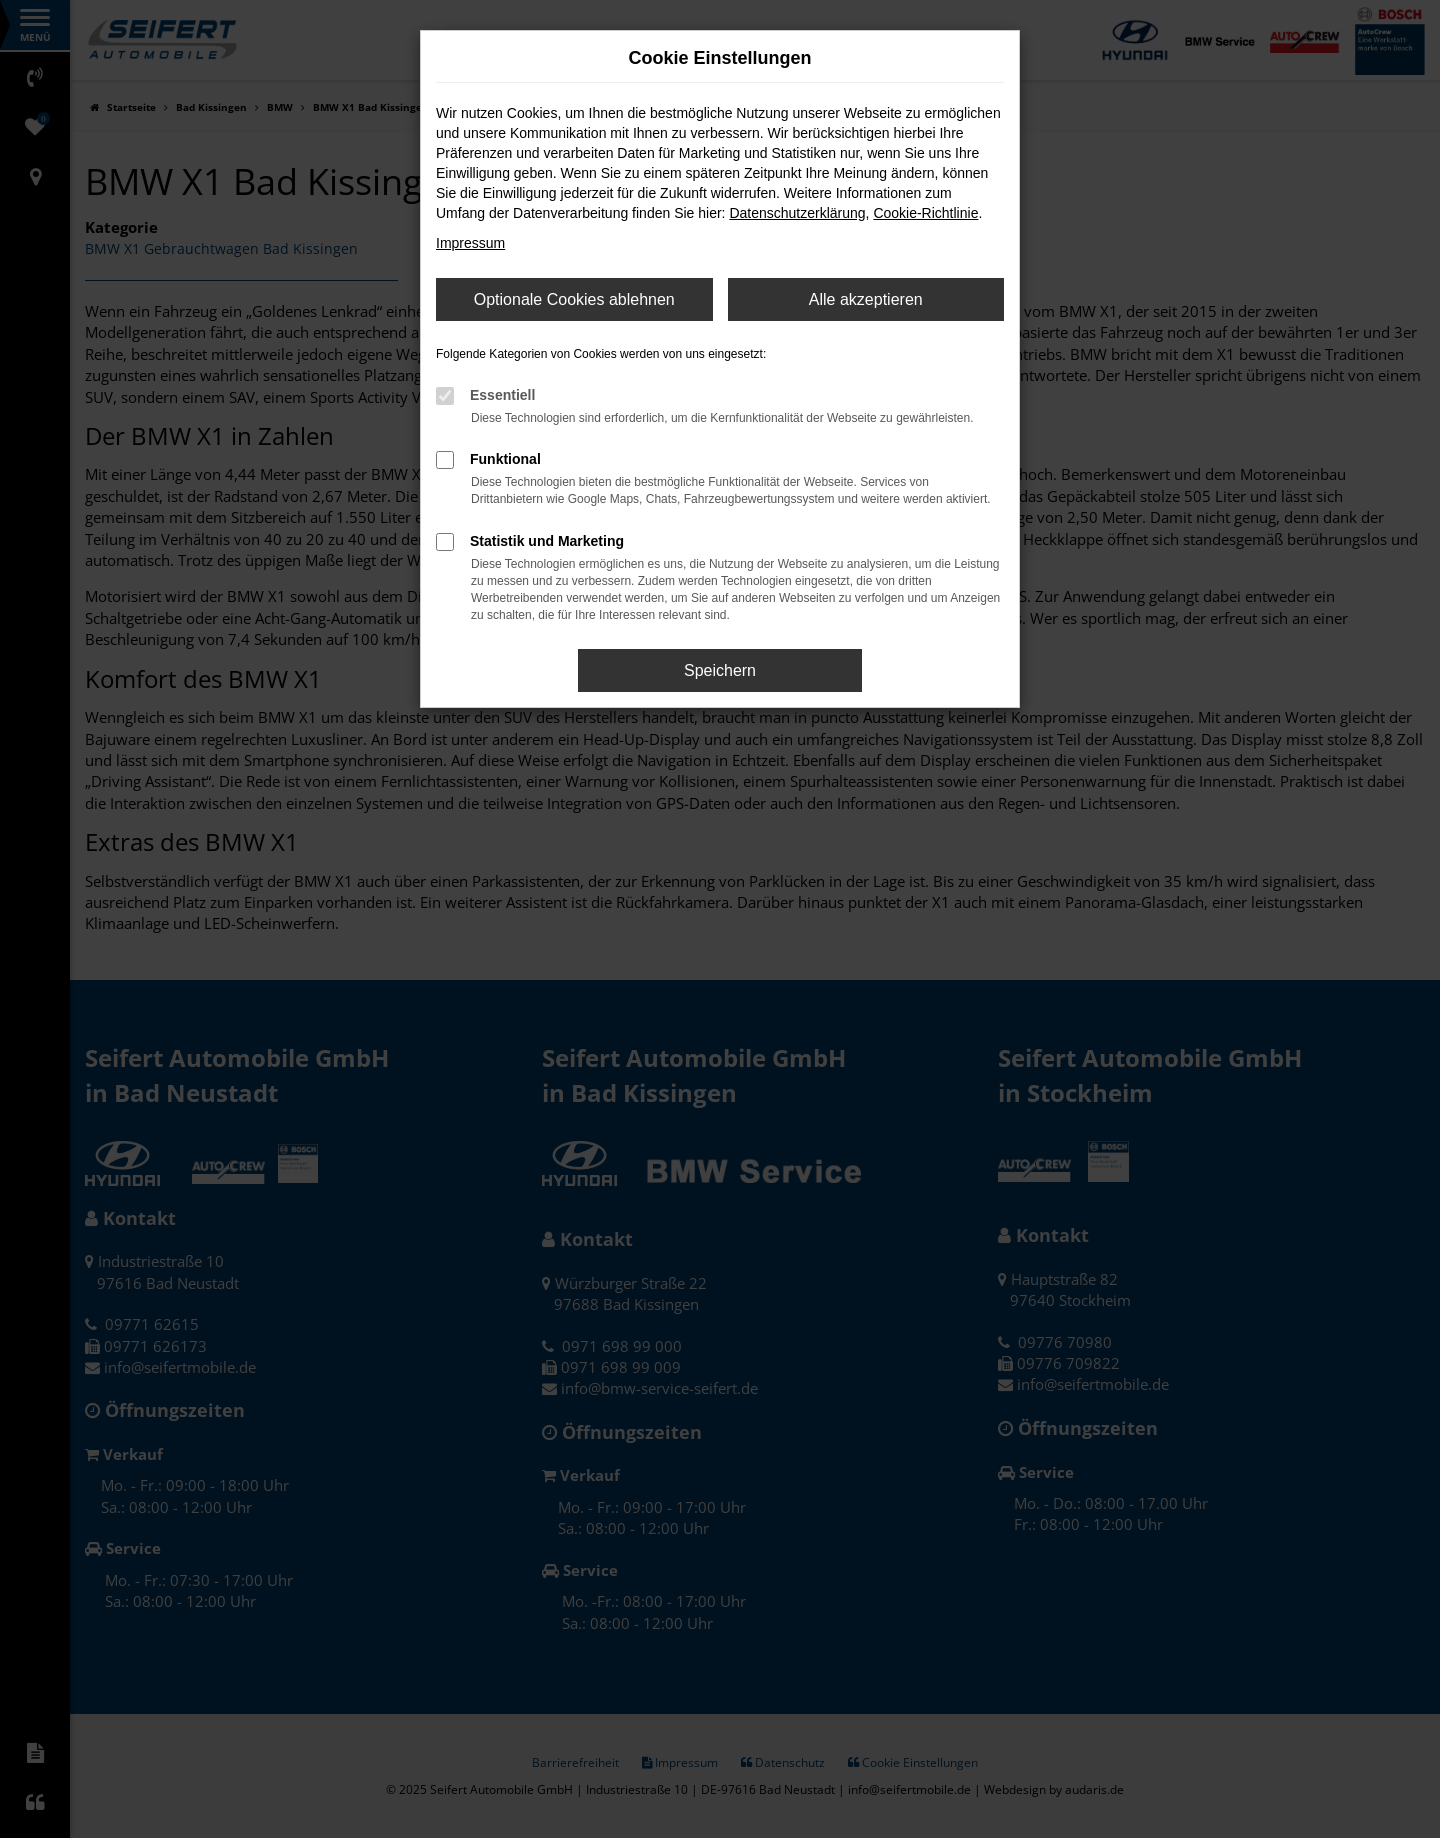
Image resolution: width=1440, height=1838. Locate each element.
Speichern (720, 670)
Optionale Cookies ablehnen (574, 299)
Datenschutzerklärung (797, 213)
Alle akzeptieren (866, 299)
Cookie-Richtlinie (925, 213)
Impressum (470, 243)
